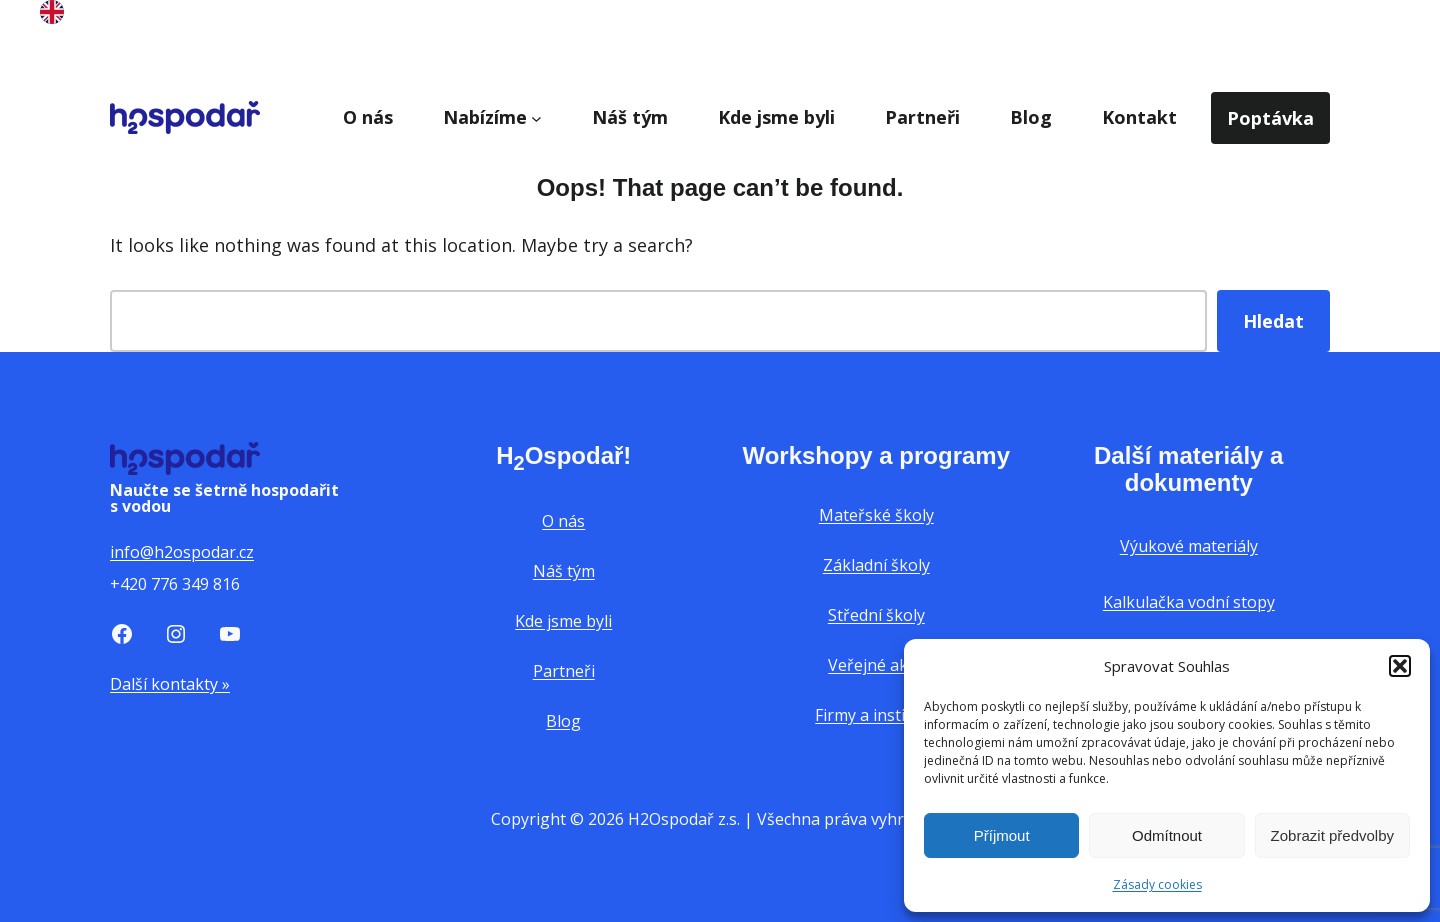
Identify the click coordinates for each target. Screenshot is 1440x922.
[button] (1400, 666)
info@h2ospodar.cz (182, 552)
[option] (52, 16)
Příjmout (1002, 835)
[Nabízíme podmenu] (536, 117)
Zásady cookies (1157, 884)
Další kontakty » (170, 684)
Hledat (1273, 321)
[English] (52, 17)
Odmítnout (1167, 835)
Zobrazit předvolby (1332, 835)
